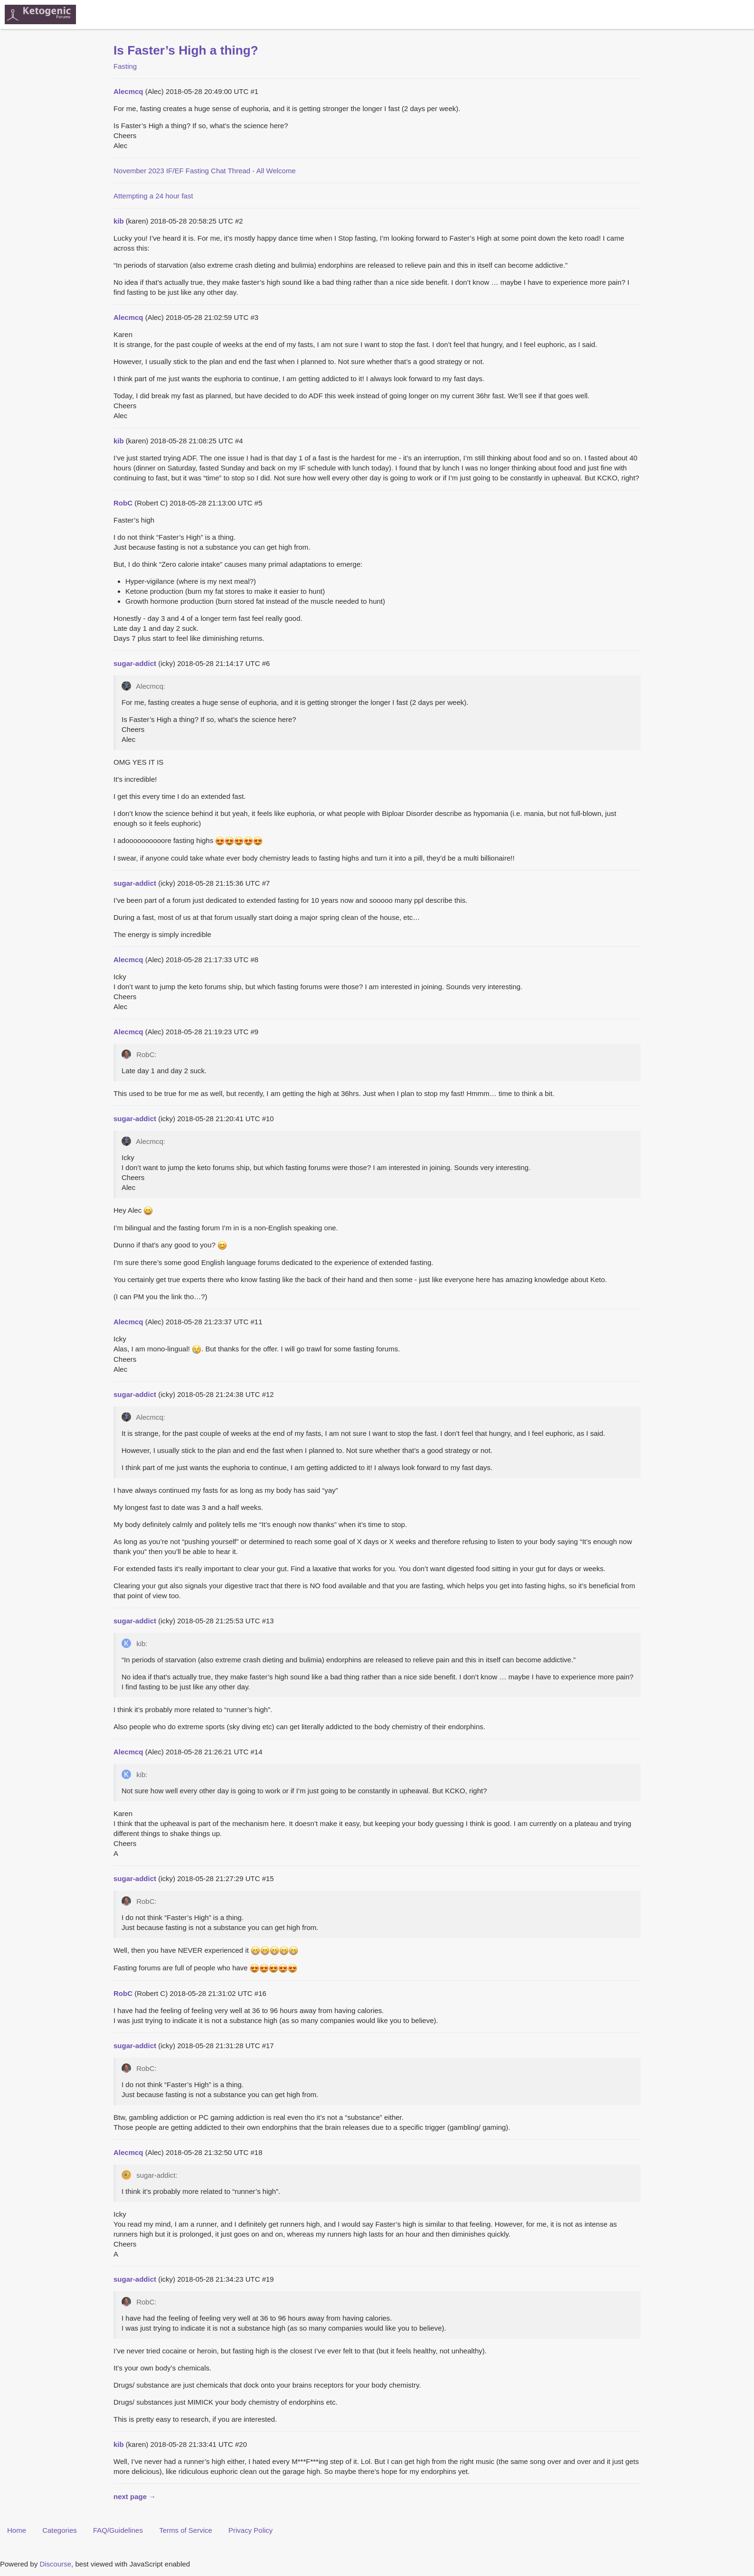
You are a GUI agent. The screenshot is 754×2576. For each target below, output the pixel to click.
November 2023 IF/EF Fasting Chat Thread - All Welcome (204, 171)
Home (16, 2530)
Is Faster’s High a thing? (185, 50)
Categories (59, 2530)
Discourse (55, 2564)
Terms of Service (185, 2530)
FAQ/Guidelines (118, 2530)
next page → (134, 2496)
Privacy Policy (250, 2530)
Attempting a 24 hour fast (153, 196)
